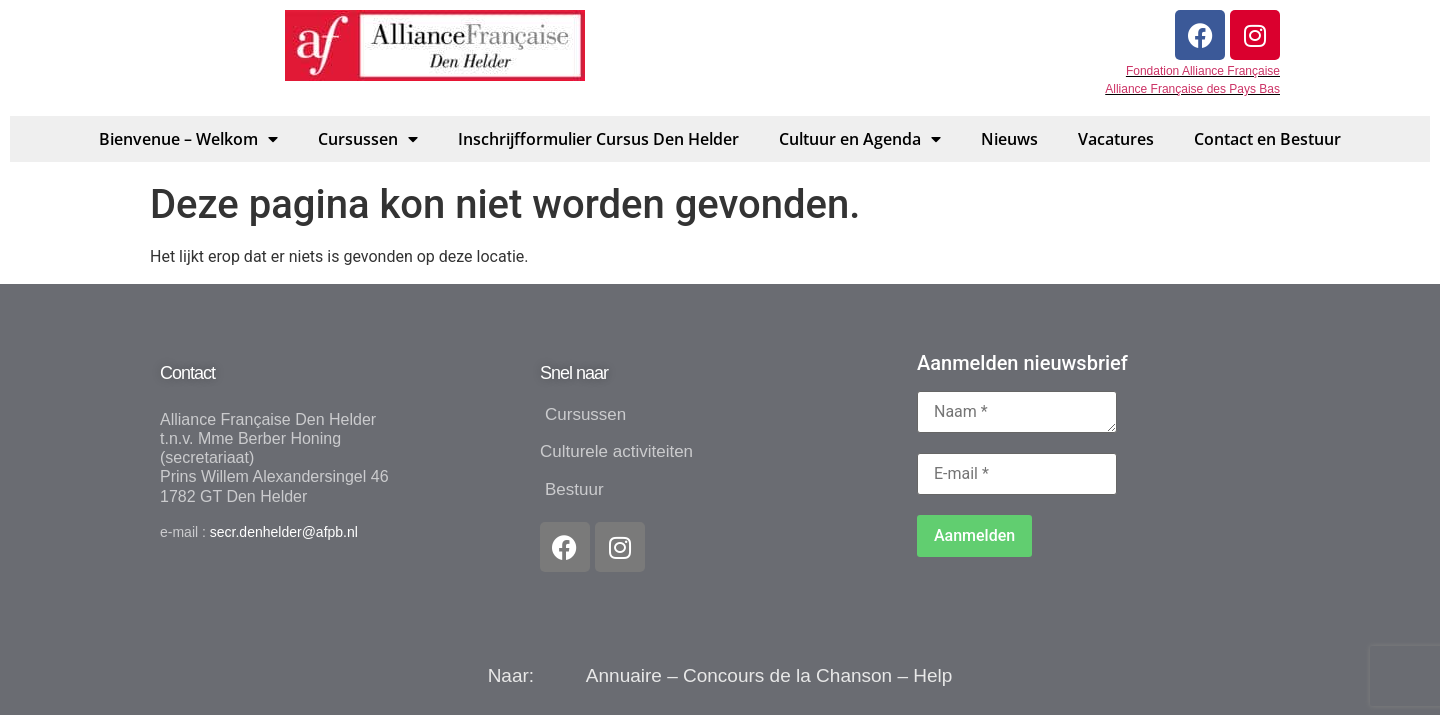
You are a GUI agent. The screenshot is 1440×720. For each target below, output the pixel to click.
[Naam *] (1017, 412)
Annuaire (624, 675)
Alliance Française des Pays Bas (1192, 89)
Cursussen (368, 139)
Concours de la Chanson (787, 675)
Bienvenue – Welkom (188, 139)
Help (932, 675)
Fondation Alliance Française (1203, 71)
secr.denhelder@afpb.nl (284, 532)
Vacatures (1116, 139)
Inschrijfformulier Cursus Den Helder (598, 139)
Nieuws (1009, 139)
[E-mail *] (1017, 474)
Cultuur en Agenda (860, 139)
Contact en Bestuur (1267, 139)
